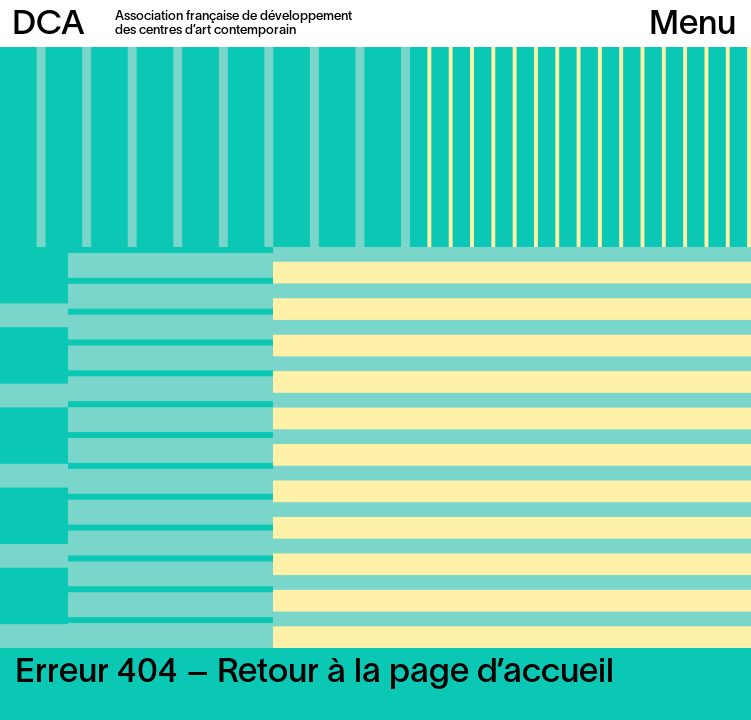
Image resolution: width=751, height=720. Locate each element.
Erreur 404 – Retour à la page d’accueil (314, 673)
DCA (48, 25)
